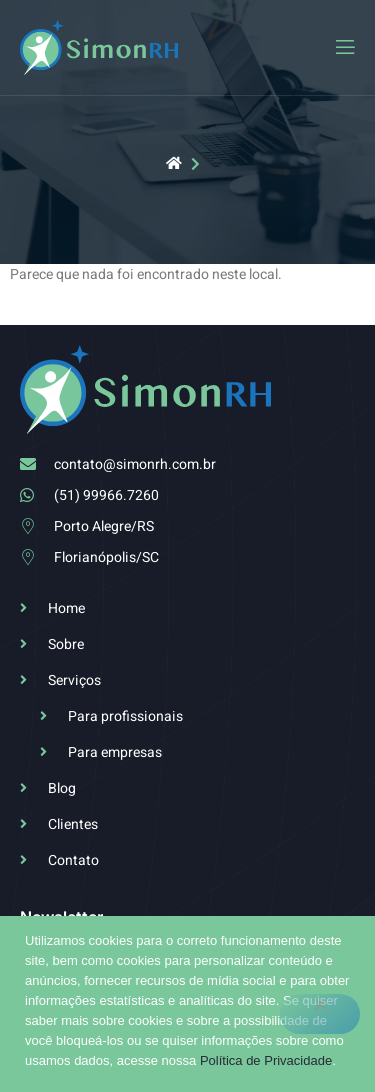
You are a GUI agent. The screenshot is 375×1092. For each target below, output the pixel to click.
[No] (320, 1014)
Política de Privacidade (266, 1060)
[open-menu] (344, 47)
